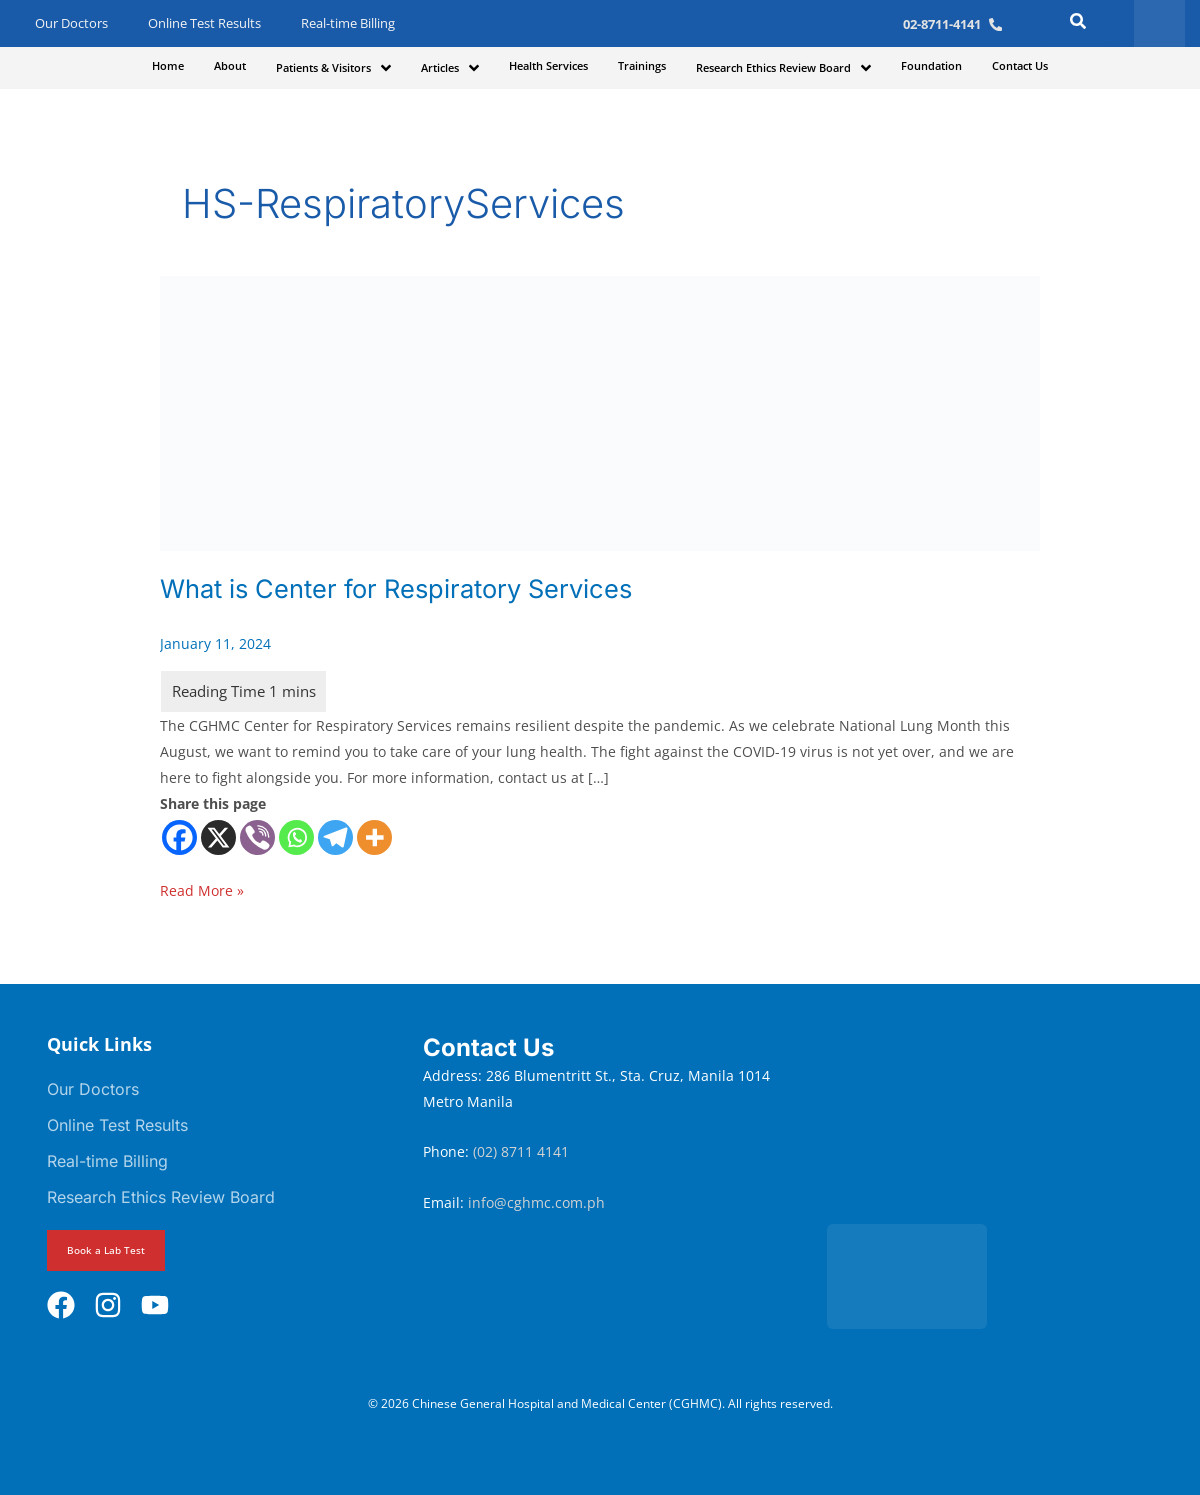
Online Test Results (204, 23)
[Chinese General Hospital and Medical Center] (1003, 1119)
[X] (218, 837)
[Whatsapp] (296, 837)
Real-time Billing (348, 23)
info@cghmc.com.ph (536, 1202)
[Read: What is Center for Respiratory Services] (600, 411)
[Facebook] (179, 837)
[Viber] (257, 837)
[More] (374, 837)
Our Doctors (71, 23)
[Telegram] (335, 837)
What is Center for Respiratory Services (404, 588)
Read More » (202, 889)
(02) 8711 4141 (523, 1151)
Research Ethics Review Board (161, 1197)
